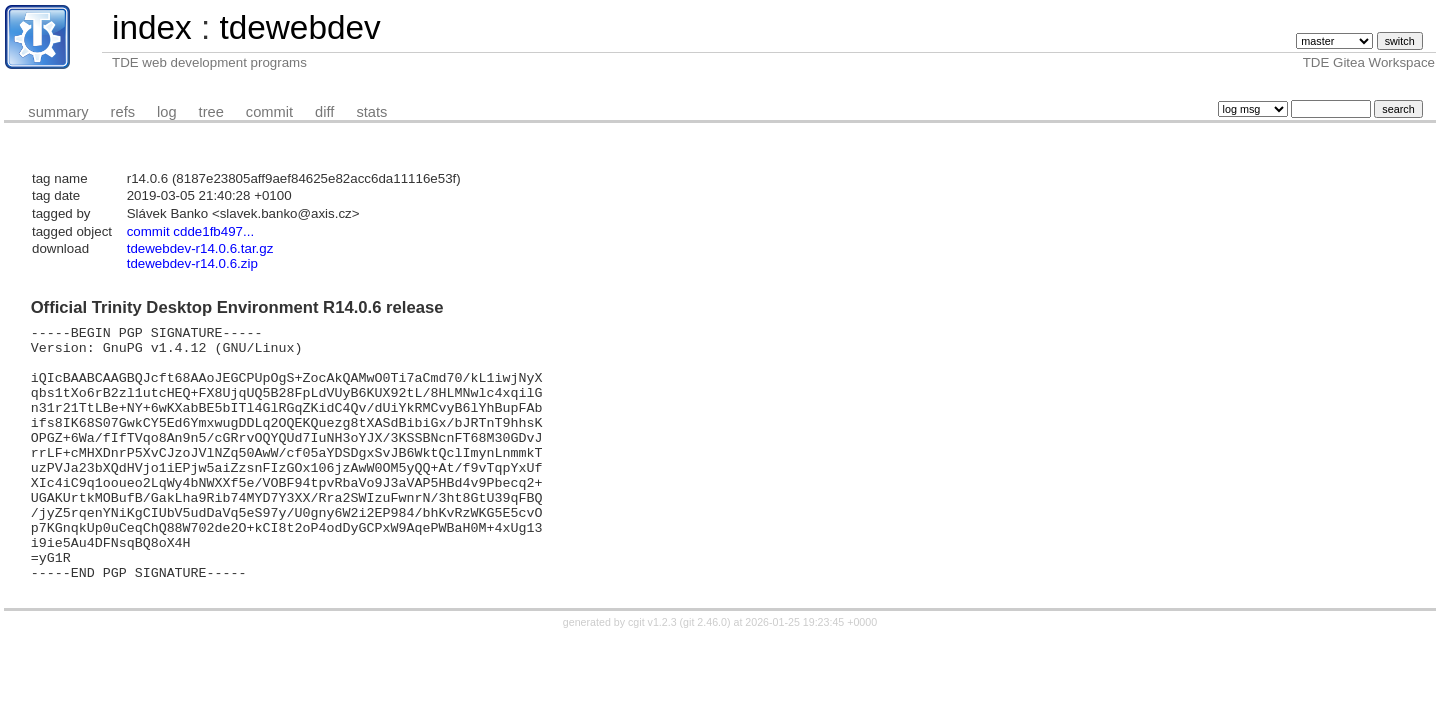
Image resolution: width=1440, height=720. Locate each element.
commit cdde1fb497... (190, 231)
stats (371, 112)
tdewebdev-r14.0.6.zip (192, 263)
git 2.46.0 (705, 673)
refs (123, 112)
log (167, 112)
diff (324, 112)
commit (269, 112)
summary (58, 112)
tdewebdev (299, 27)
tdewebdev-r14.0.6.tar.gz (200, 248)
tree (211, 112)
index (152, 27)
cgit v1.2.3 (652, 673)
